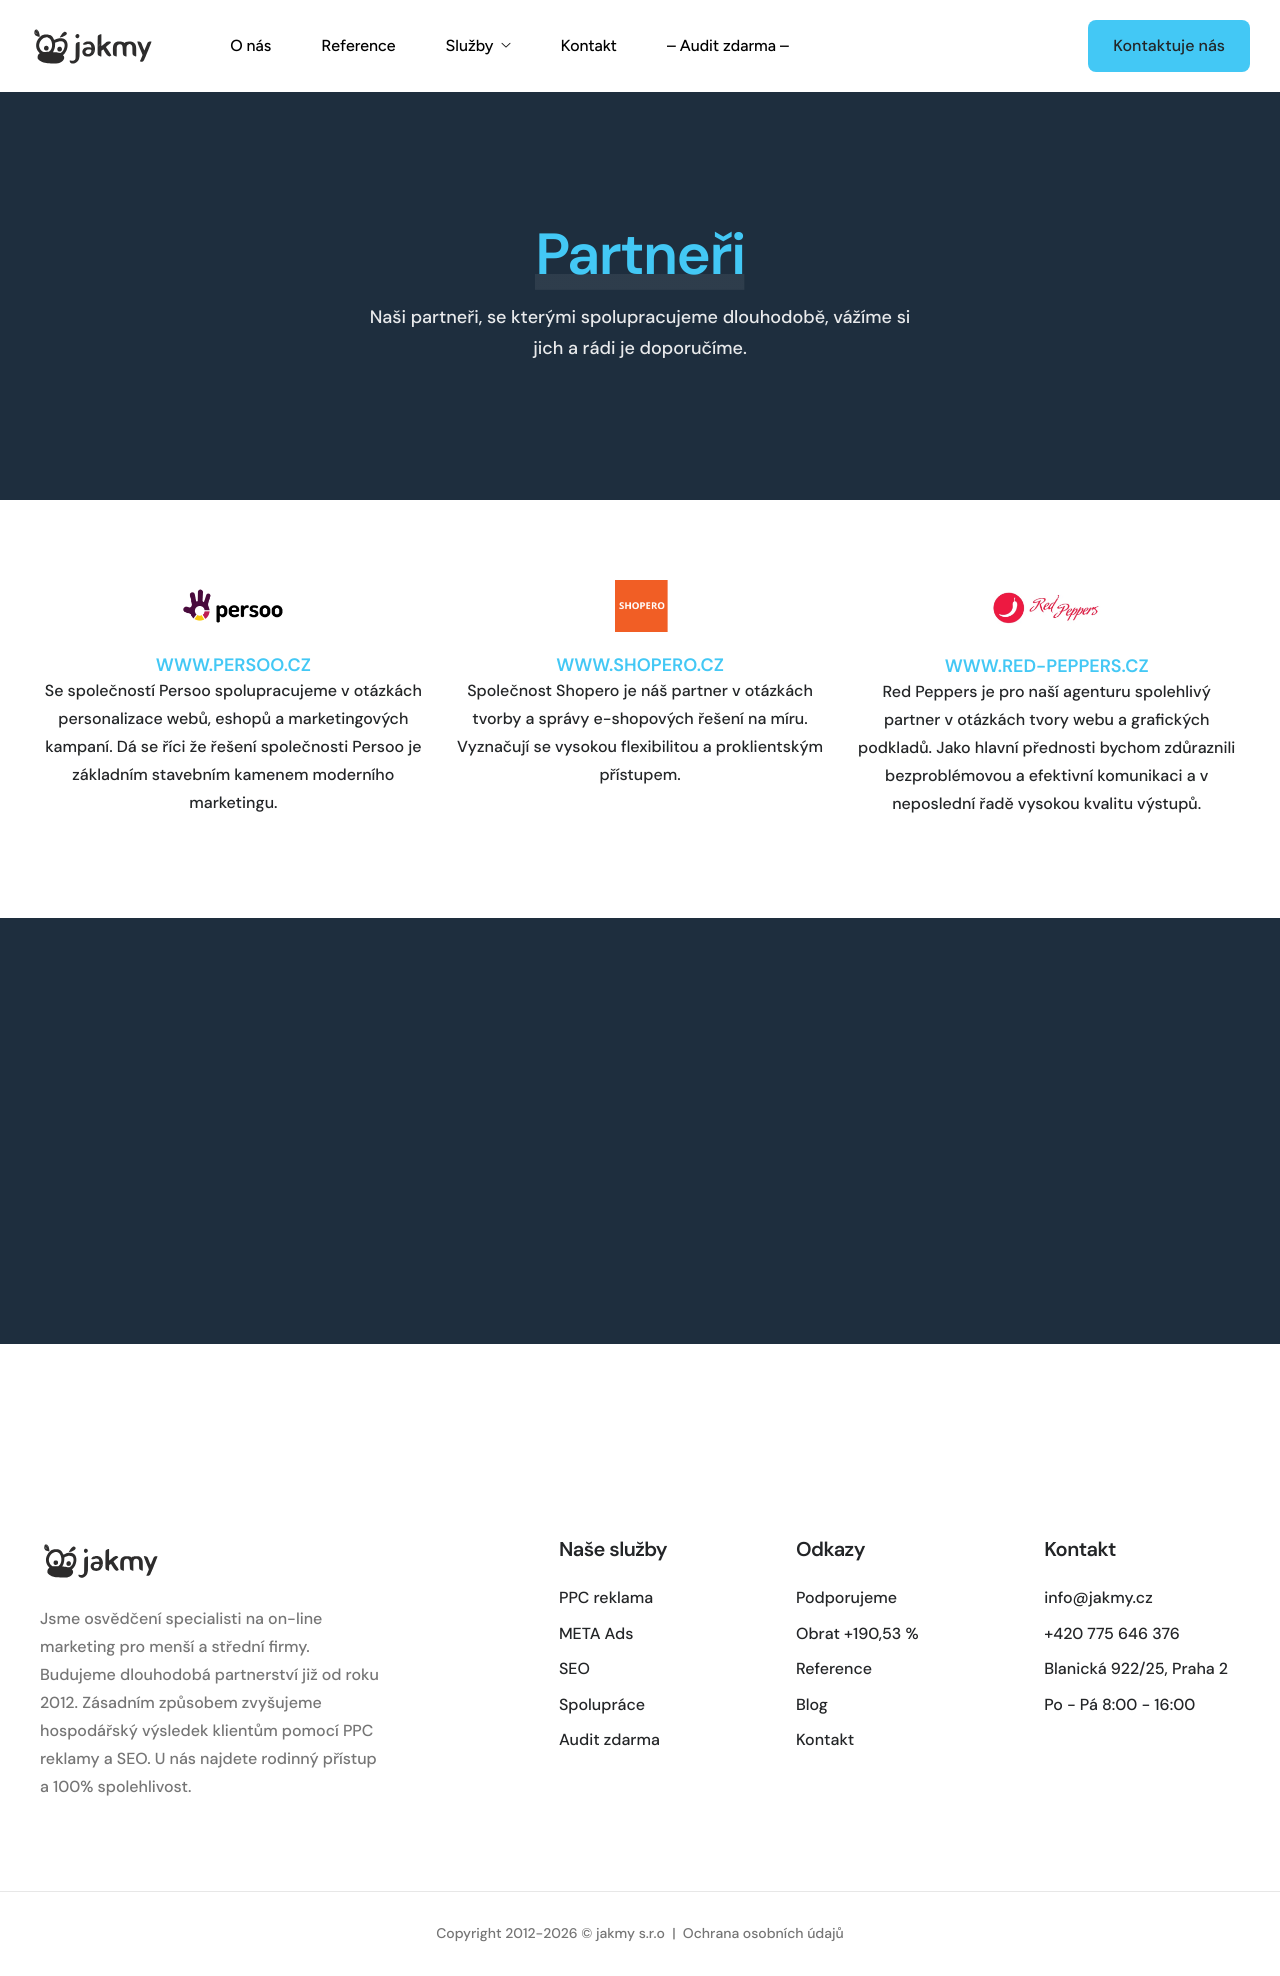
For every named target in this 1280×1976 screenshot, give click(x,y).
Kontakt (589, 46)
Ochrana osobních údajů (763, 1934)
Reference (358, 46)
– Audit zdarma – (728, 46)
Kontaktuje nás (1169, 45)
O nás (250, 46)
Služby (477, 46)
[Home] (92, 45)
